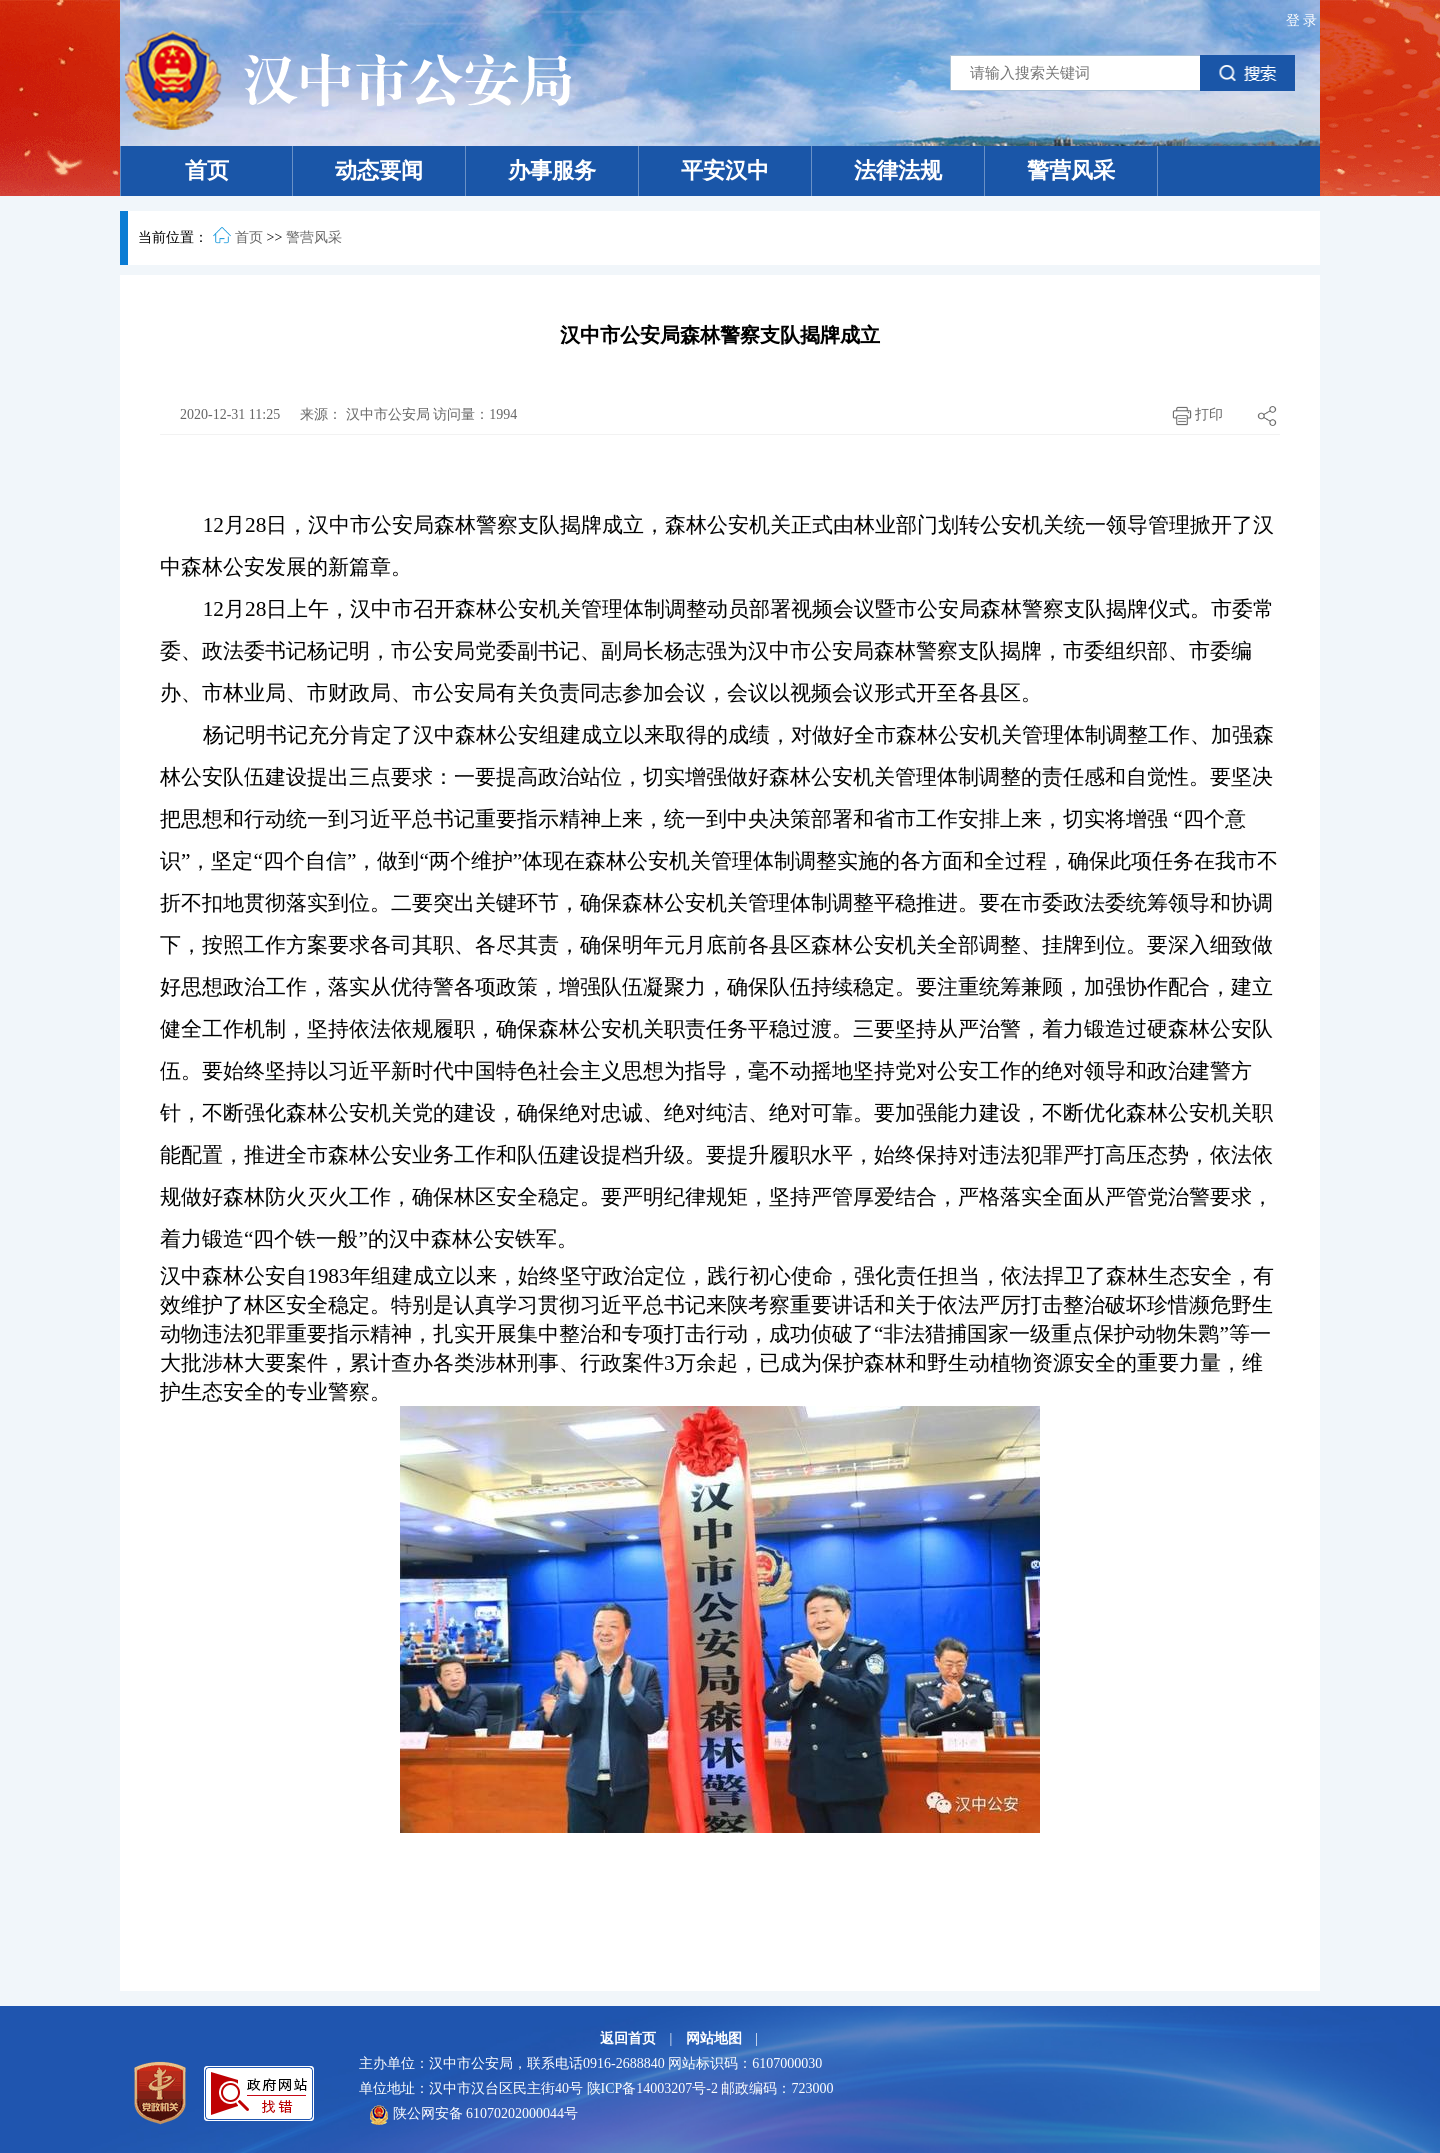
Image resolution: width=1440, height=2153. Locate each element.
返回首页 (630, 2038)
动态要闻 (379, 170)
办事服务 (552, 170)
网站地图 (716, 2038)
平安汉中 (725, 170)
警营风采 (1071, 170)
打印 (1193, 416)
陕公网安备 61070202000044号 (473, 2113)
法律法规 (898, 170)
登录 (1303, 20)
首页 (207, 170)
